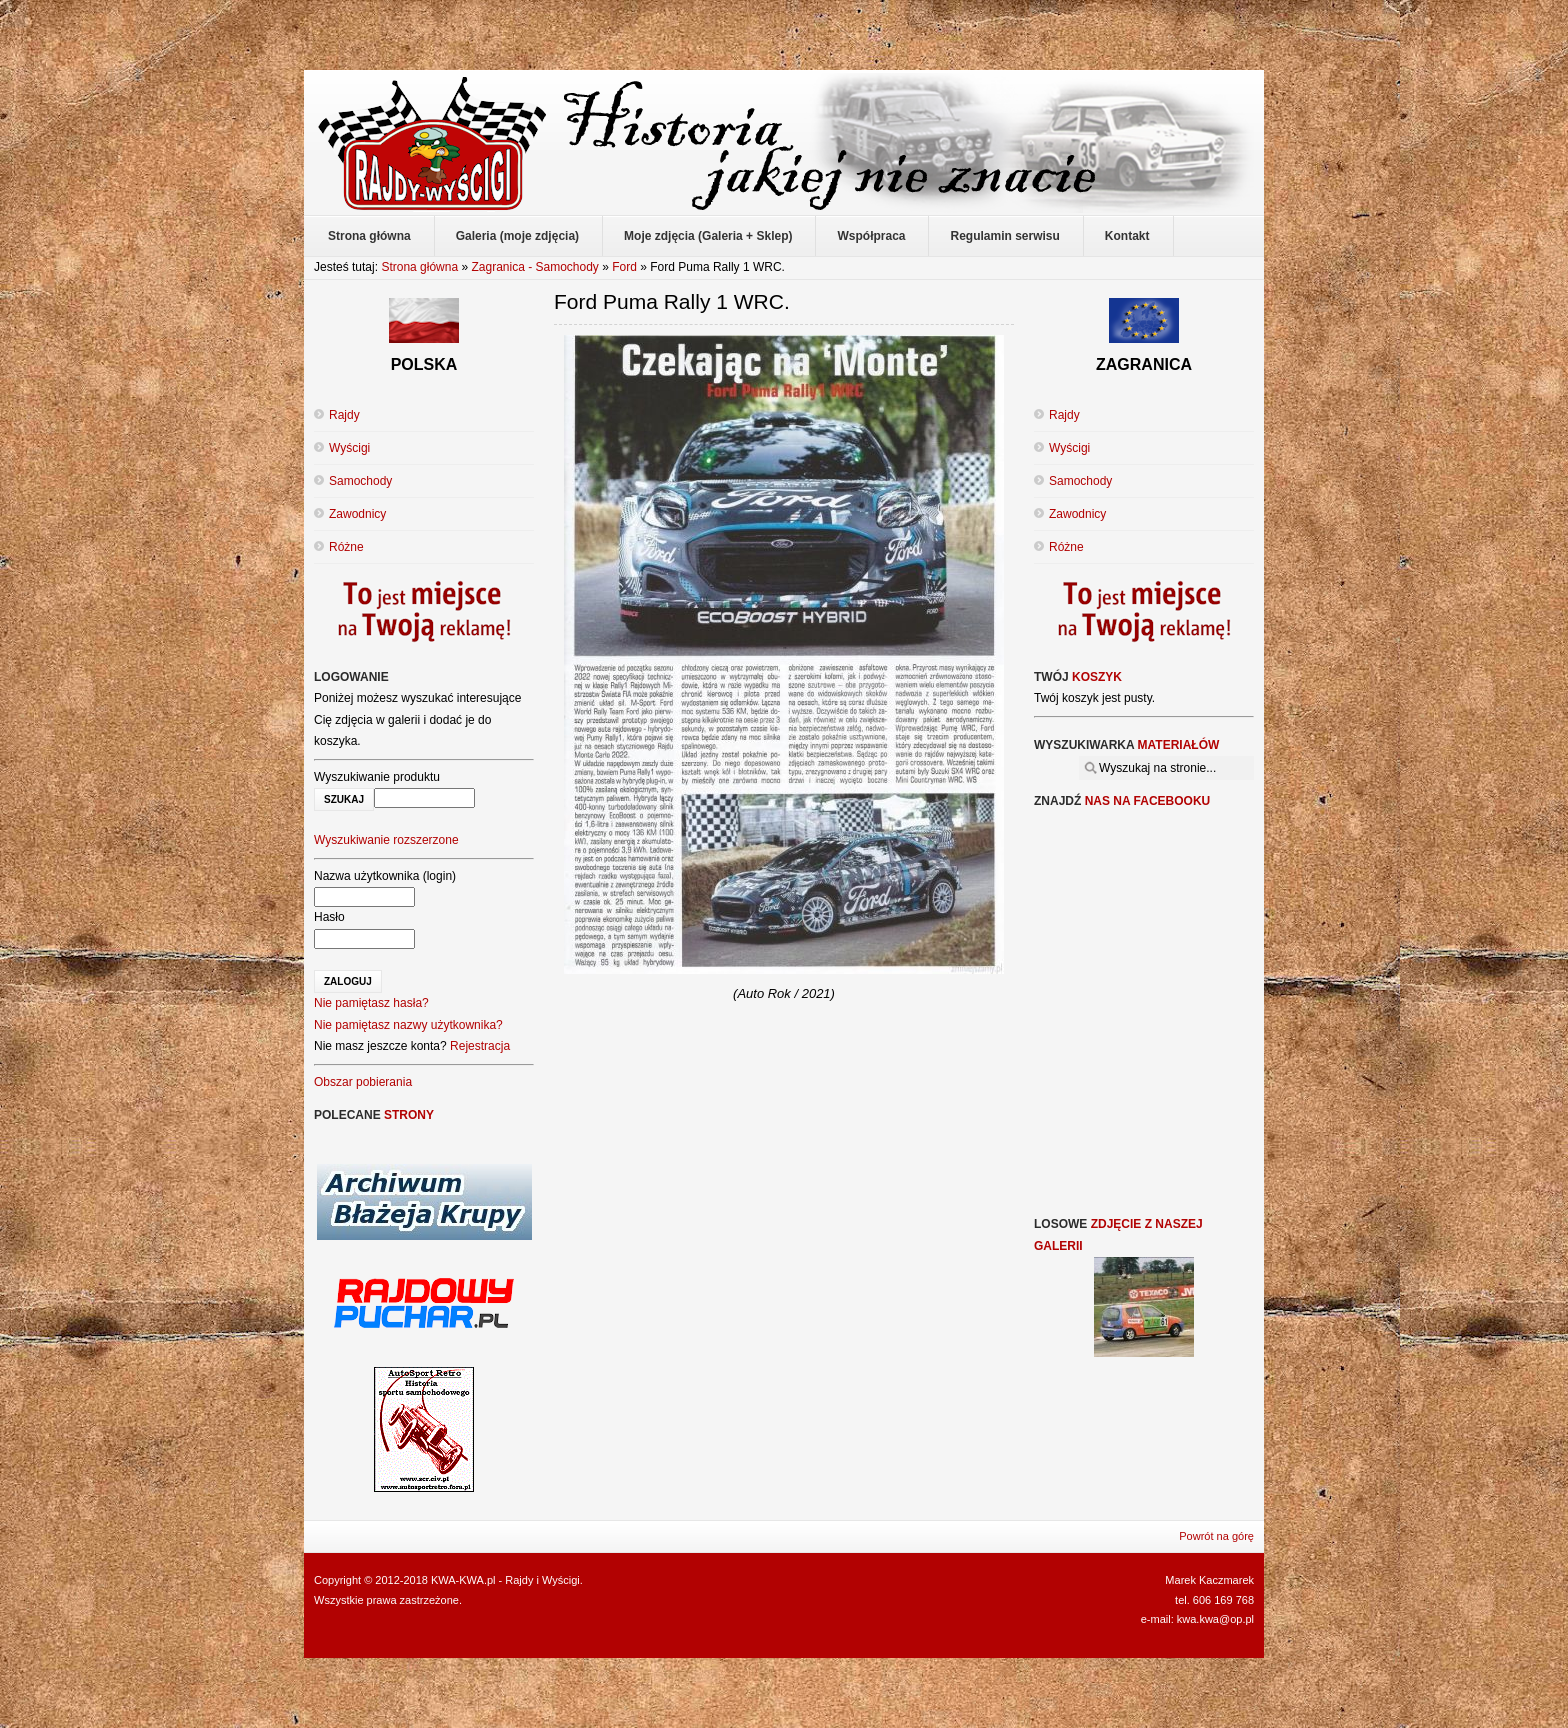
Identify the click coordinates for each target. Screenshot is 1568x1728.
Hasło (329, 917)
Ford (626, 267)
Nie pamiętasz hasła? (371, 1003)
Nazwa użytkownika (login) (385, 876)
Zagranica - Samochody (534, 267)
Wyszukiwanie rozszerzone (386, 840)
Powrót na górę (1216, 1536)
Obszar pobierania (363, 1082)
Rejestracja (480, 1046)
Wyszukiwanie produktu (377, 777)
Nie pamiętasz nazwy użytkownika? (408, 1025)
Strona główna (419, 267)
